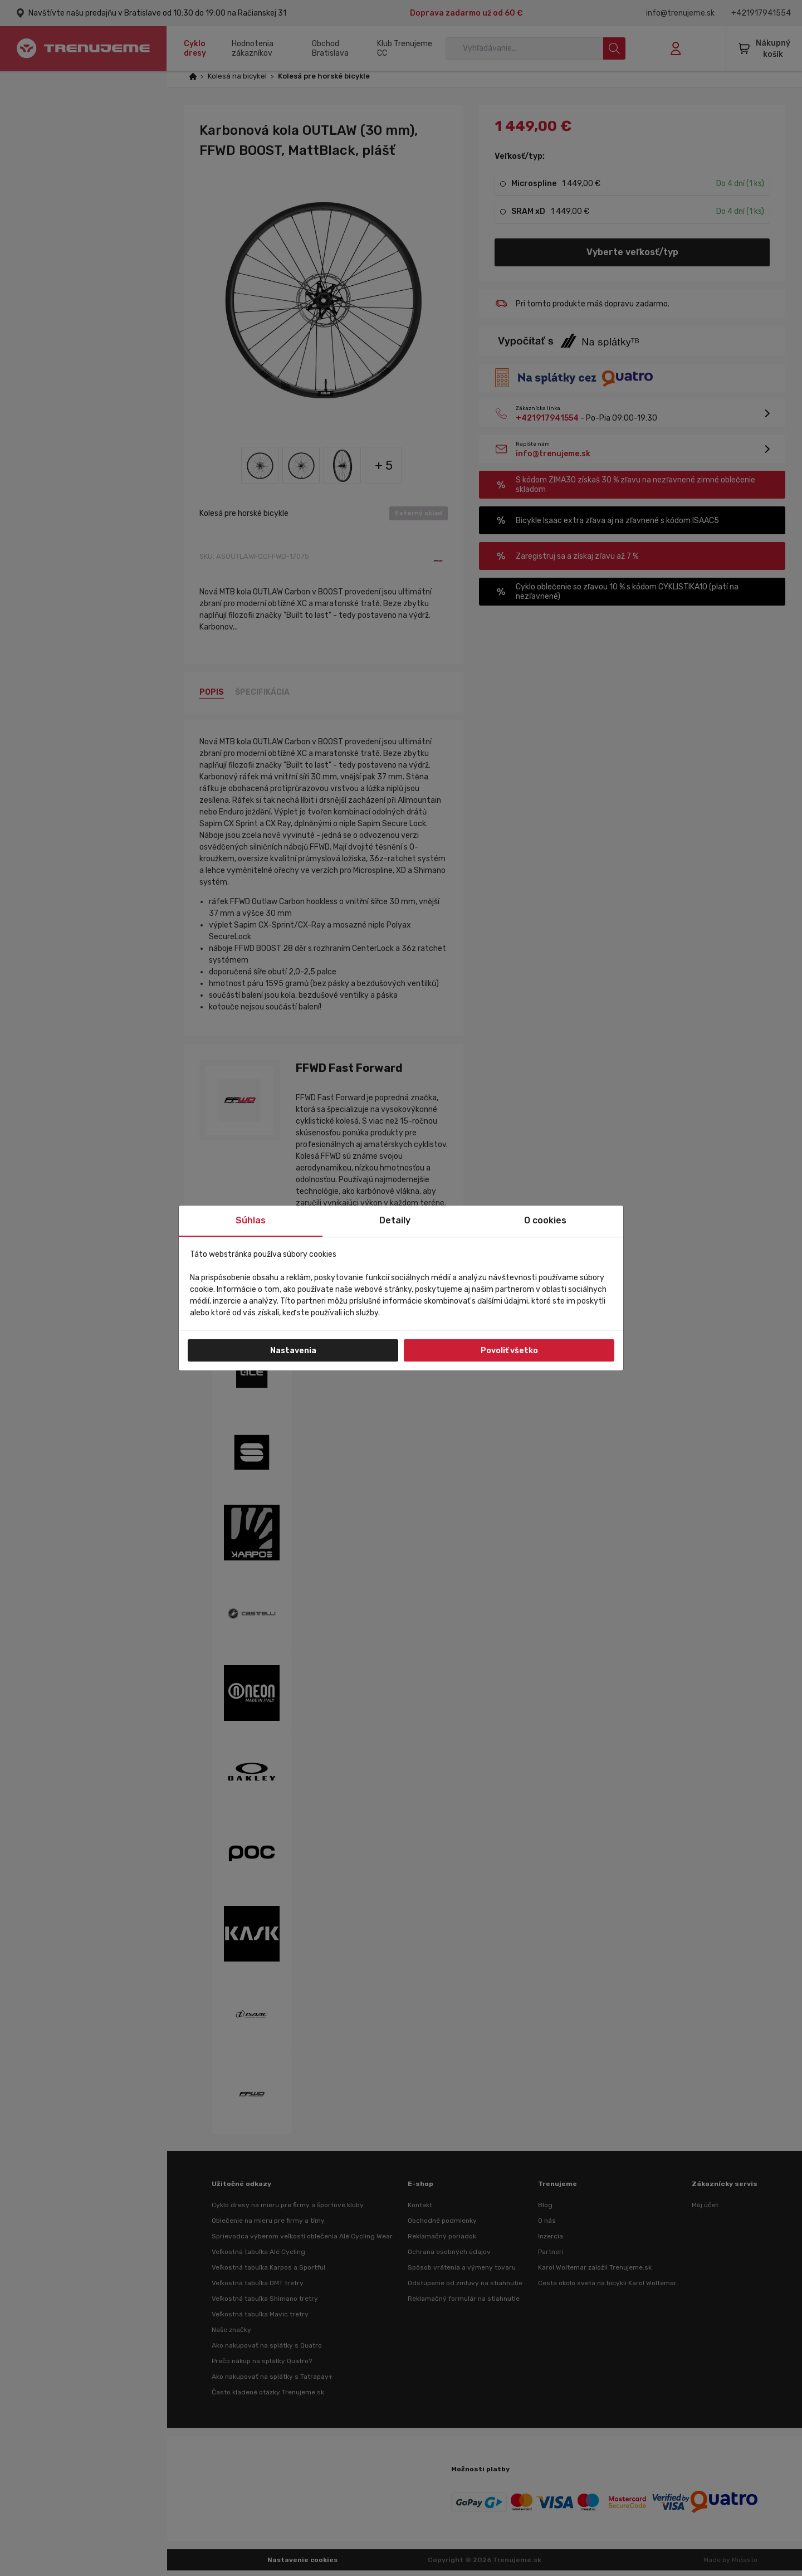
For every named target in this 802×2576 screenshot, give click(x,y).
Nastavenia (293, 1350)
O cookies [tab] (545, 1220)
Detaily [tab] (394, 1220)
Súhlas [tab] (251, 1220)
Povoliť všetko (509, 1350)
